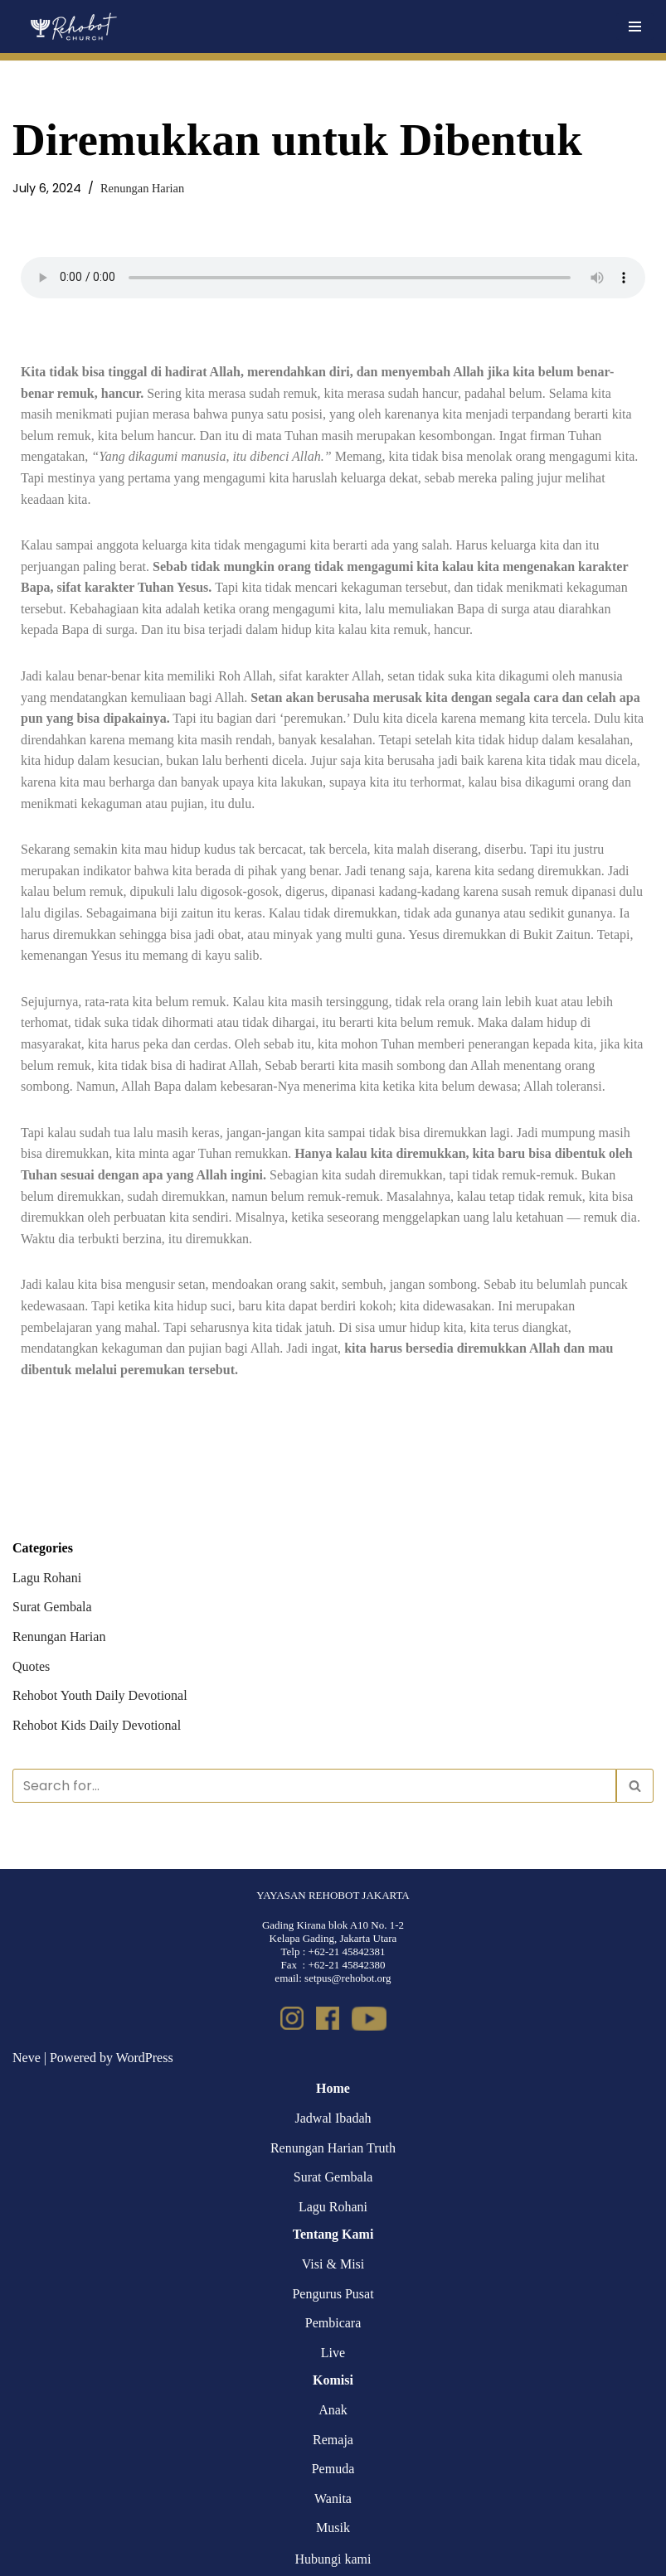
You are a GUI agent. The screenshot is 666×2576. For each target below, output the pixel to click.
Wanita (333, 2498)
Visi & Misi (333, 2264)
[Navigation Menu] (635, 26)
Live (333, 2353)
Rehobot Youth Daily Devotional (99, 1695)
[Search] (314, 1786)
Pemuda (333, 2469)
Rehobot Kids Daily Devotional (96, 1725)
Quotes (31, 1666)
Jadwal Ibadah (333, 2118)
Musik (333, 2527)
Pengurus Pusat (332, 2294)
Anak (333, 2410)
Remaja (333, 2440)
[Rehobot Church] (72, 26)
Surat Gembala (52, 1607)
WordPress (144, 2058)
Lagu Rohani (46, 1578)
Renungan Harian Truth (333, 2148)
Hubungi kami (333, 2559)
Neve (26, 2058)
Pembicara (333, 2323)
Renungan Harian (142, 188)
